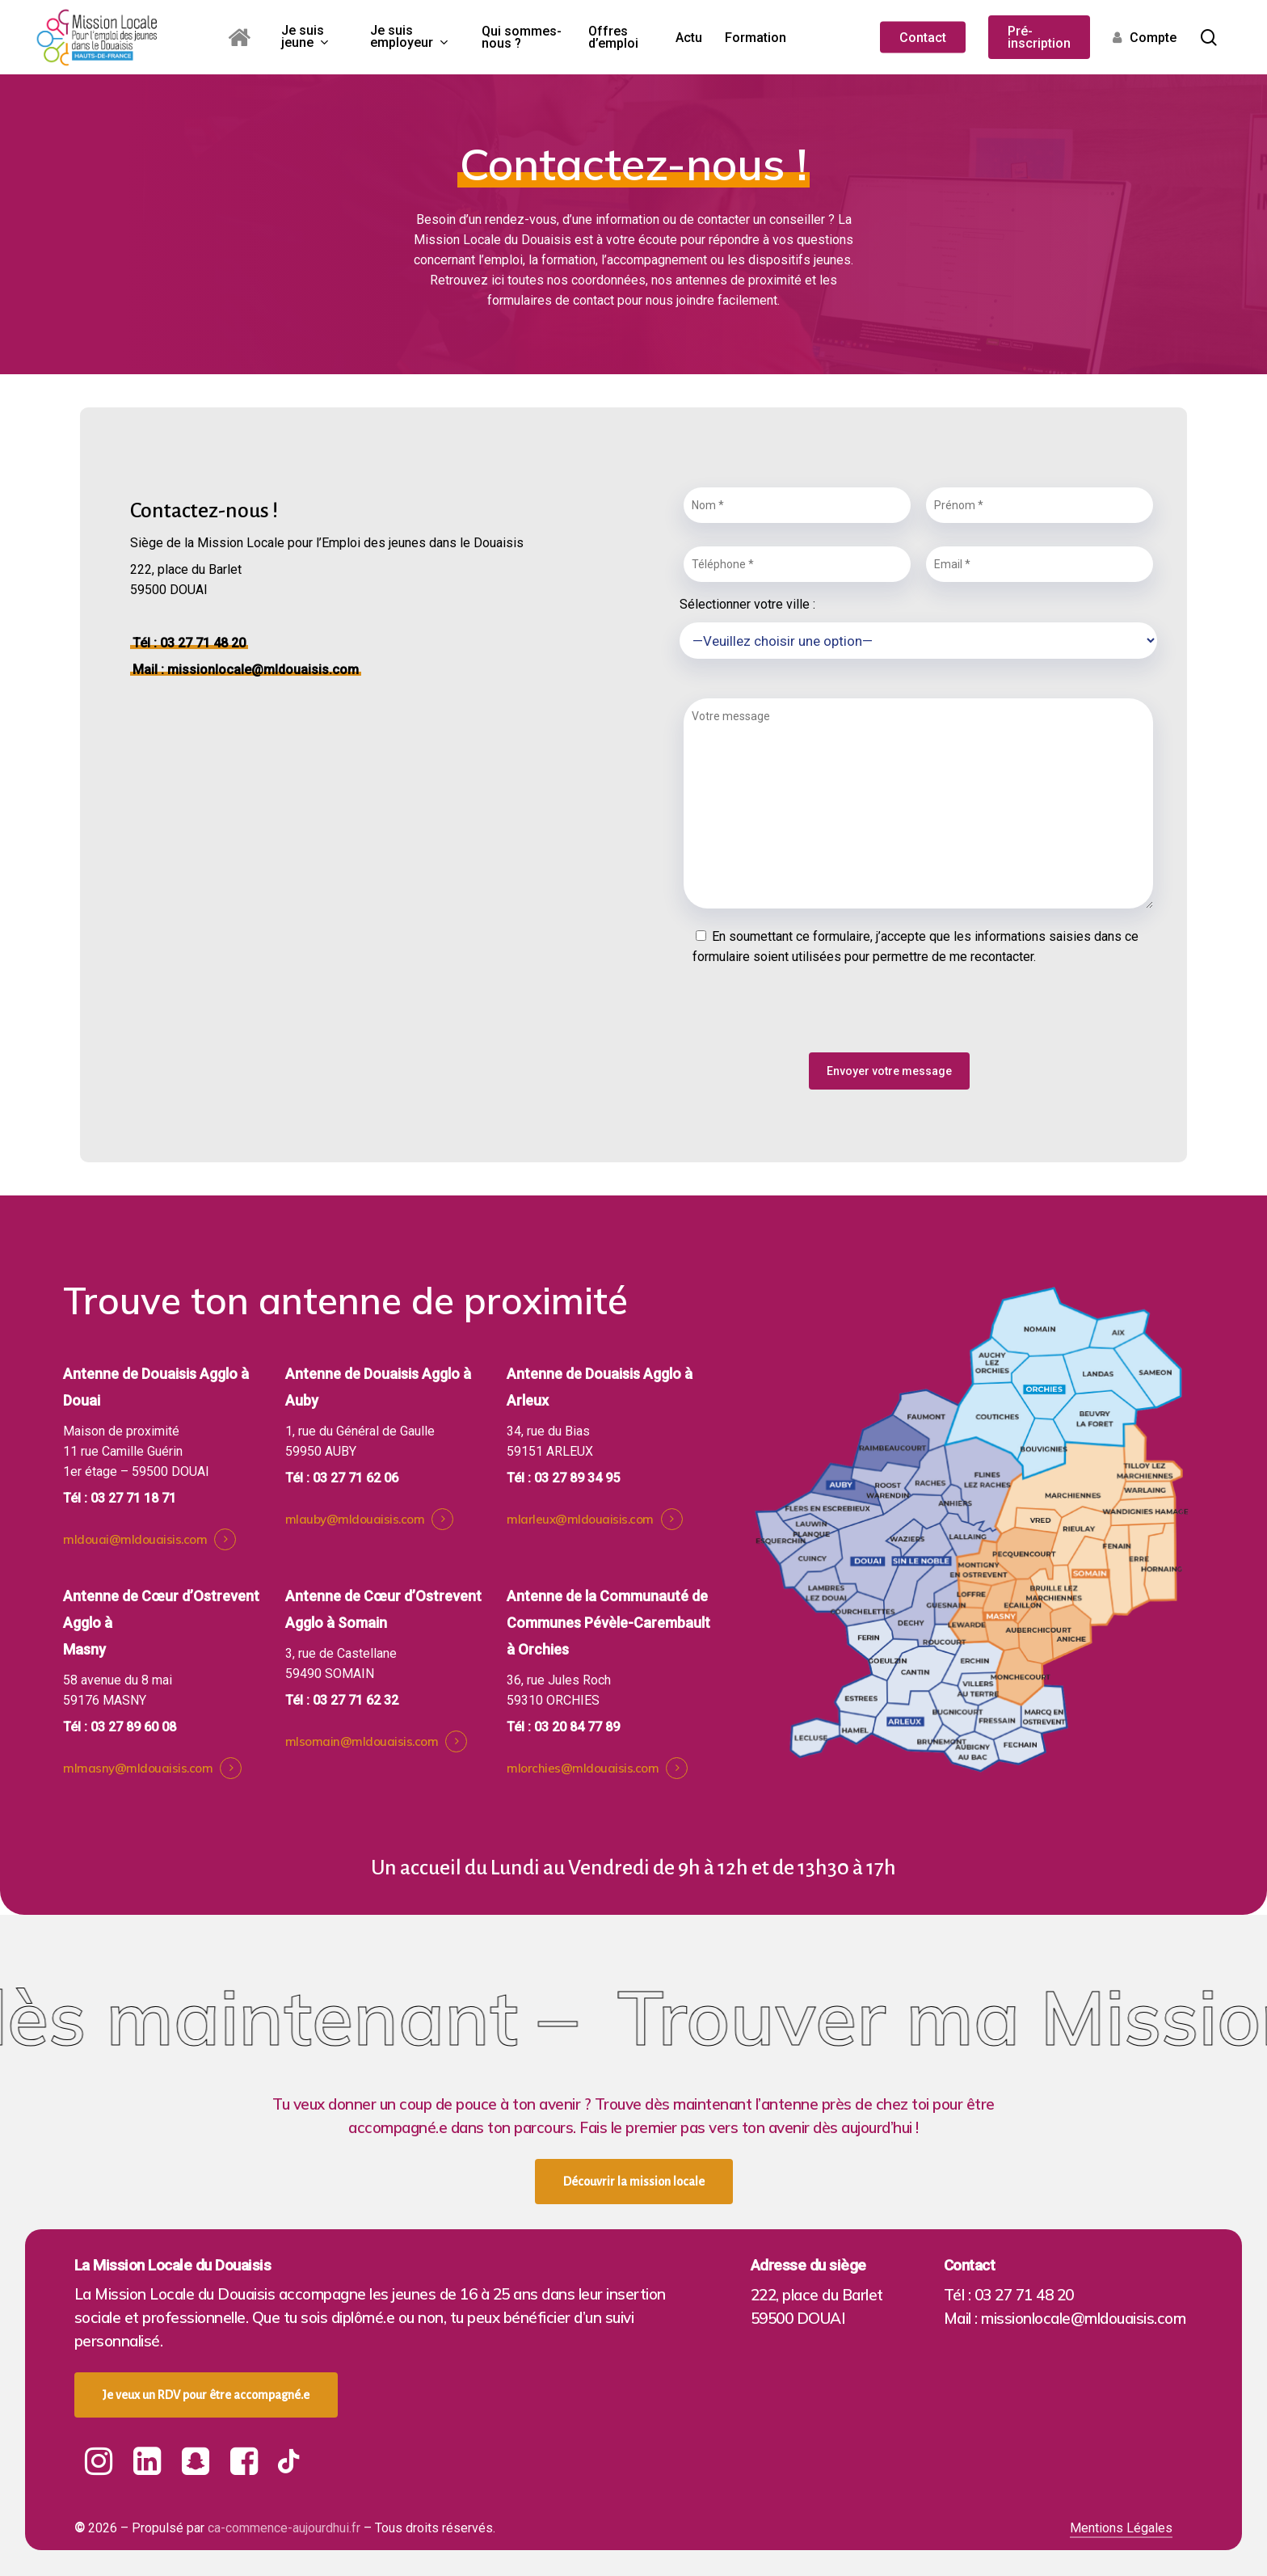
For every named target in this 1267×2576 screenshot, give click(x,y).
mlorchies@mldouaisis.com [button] (583, 1769)
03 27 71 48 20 (203, 643)
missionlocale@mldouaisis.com (263, 669)
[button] (634, 2181)
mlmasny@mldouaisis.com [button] (138, 1769)
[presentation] (802, 1017)
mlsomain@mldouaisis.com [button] (362, 1742)
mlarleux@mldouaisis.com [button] (580, 1520)
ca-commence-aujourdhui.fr (284, 2528)
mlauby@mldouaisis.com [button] (355, 1520)
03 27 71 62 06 (355, 1478)
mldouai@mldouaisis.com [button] (135, 1540)
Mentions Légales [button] (1121, 2528)
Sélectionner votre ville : (918, 632)
